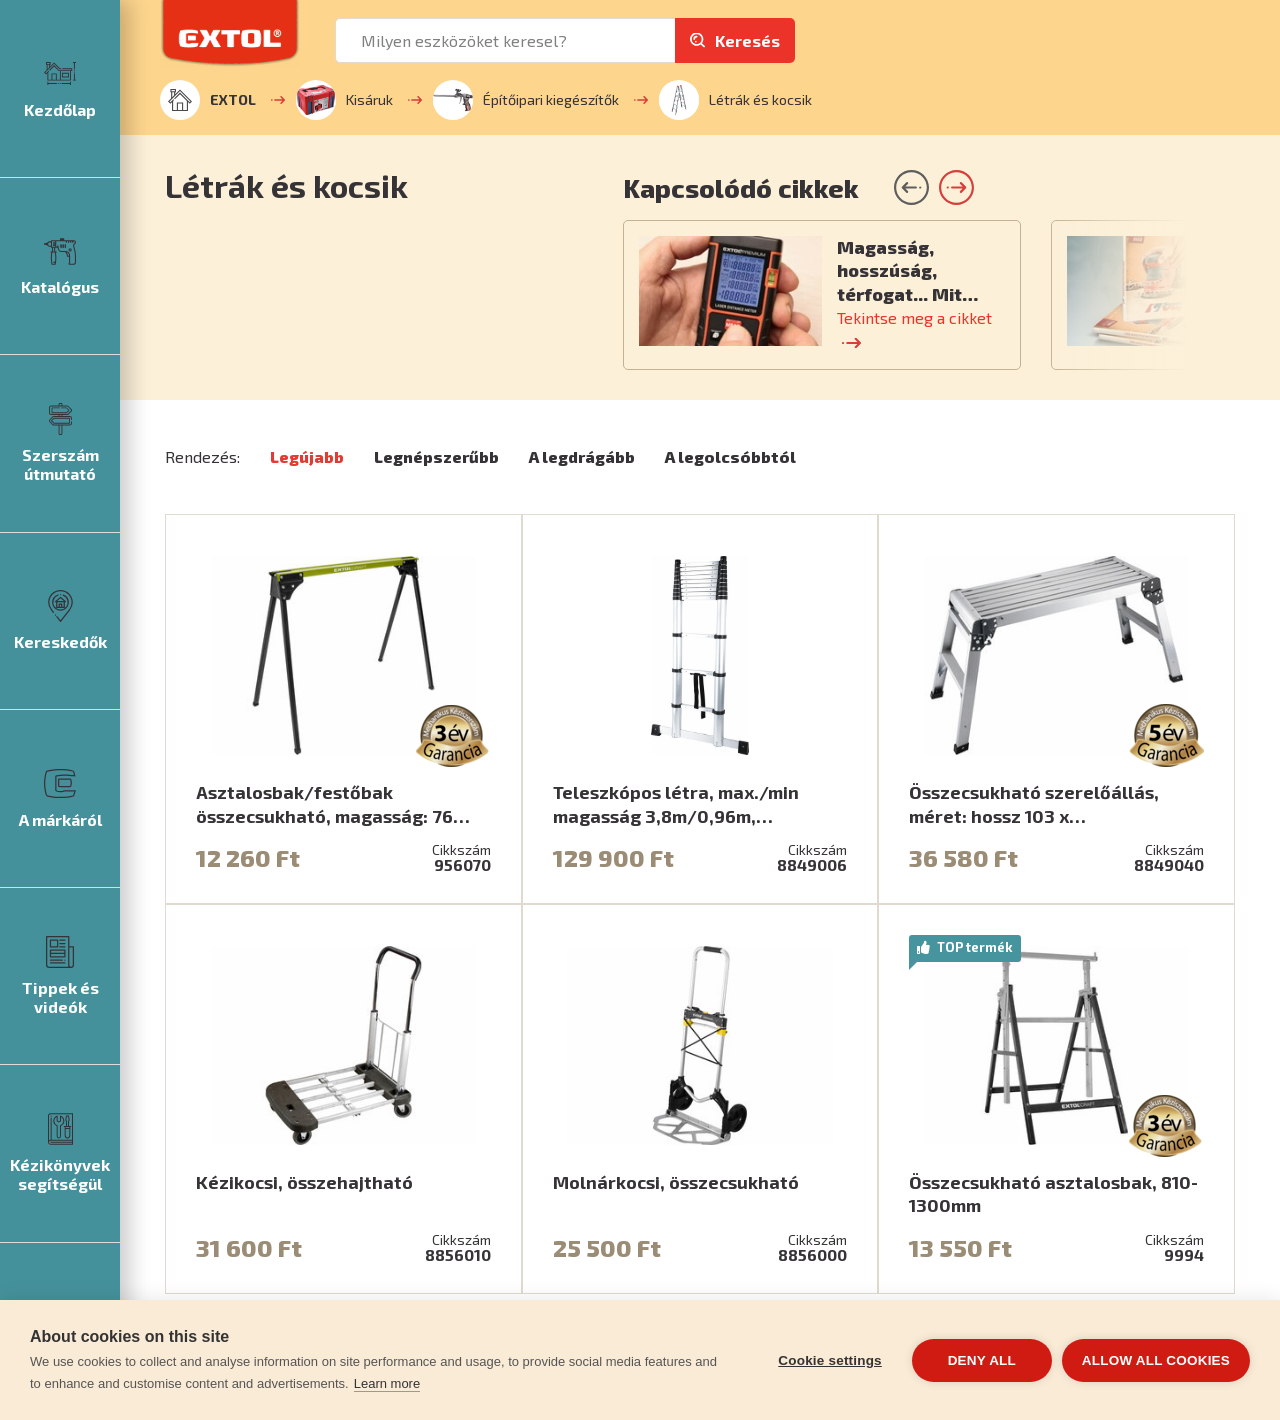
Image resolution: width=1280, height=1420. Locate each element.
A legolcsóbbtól (730, 456)
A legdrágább (582, 456)
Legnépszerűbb (436, 456)
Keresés (747, 40)
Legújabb (307, 456)
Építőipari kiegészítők (526, 100)
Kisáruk (344, 100)
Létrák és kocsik (735, 100)
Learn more (387, 1383)
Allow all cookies (1156, 1360)
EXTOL (208, 100)
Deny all (982, 1360)
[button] (956, 187)
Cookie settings (830, 1360)
